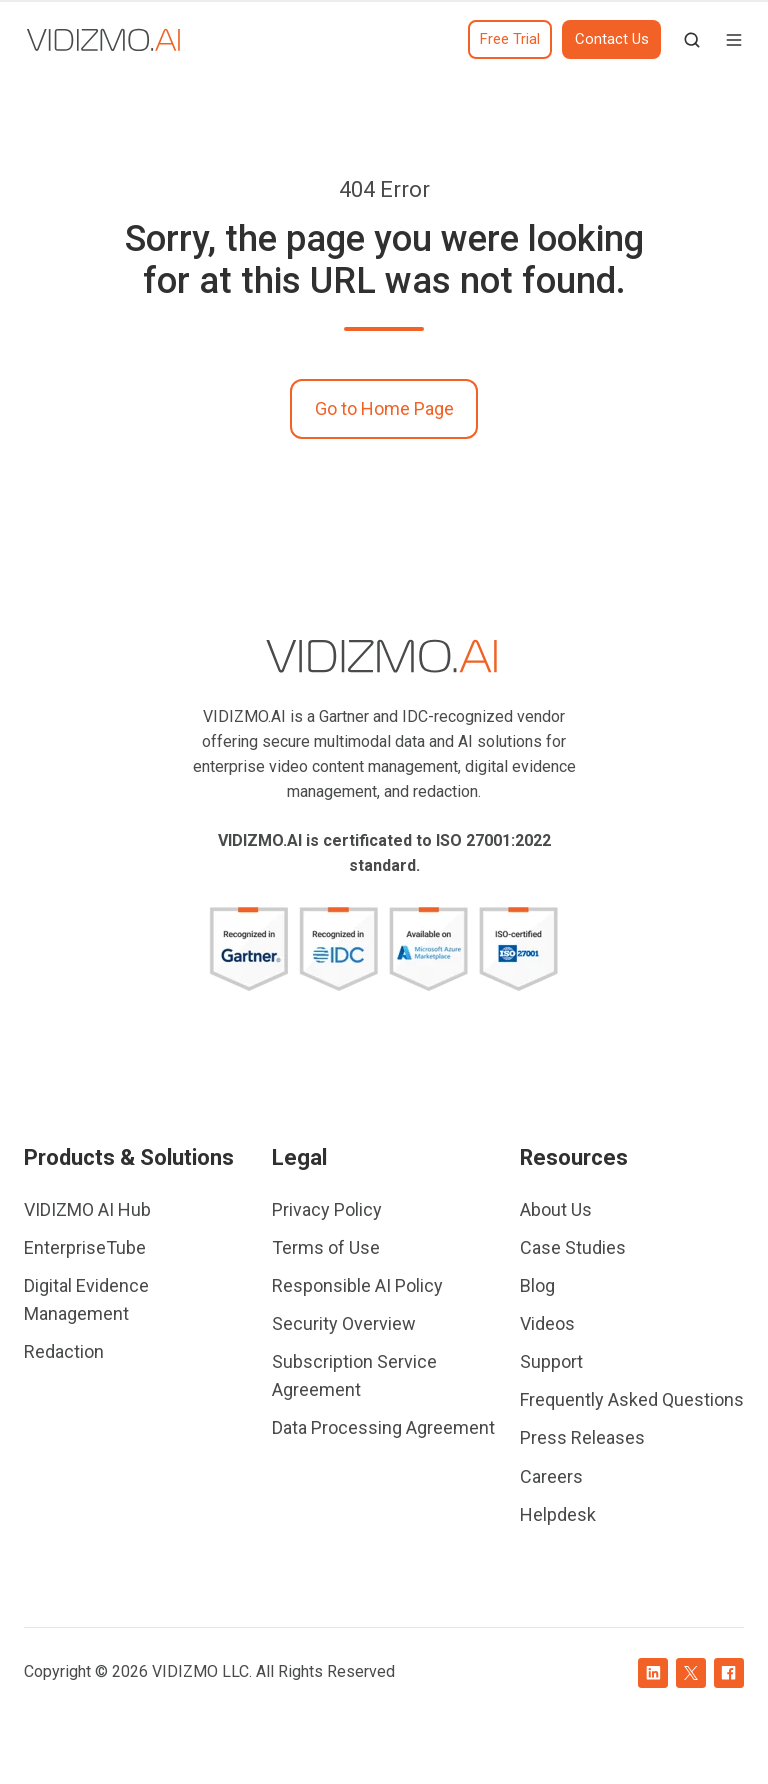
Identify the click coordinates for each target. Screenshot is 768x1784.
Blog (537, 1285)
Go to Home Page (384, 408)
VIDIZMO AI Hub (87, 1209)
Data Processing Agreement (383, 1427)
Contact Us (612, 39)
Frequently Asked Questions (632, 1399)
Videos (547, 1323)
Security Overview (344, 1323)
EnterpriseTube (85, 1247)
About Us (556, 1209)
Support (551, 1361)
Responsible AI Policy (357, 1285)
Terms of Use (326, 1247)
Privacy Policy (327, 1209)
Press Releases (582, 1437)
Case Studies (573, 1247)
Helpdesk (558, 1514)
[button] (692, 40)
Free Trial (510, 39)
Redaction (64, 1351)
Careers (551, 1476)
